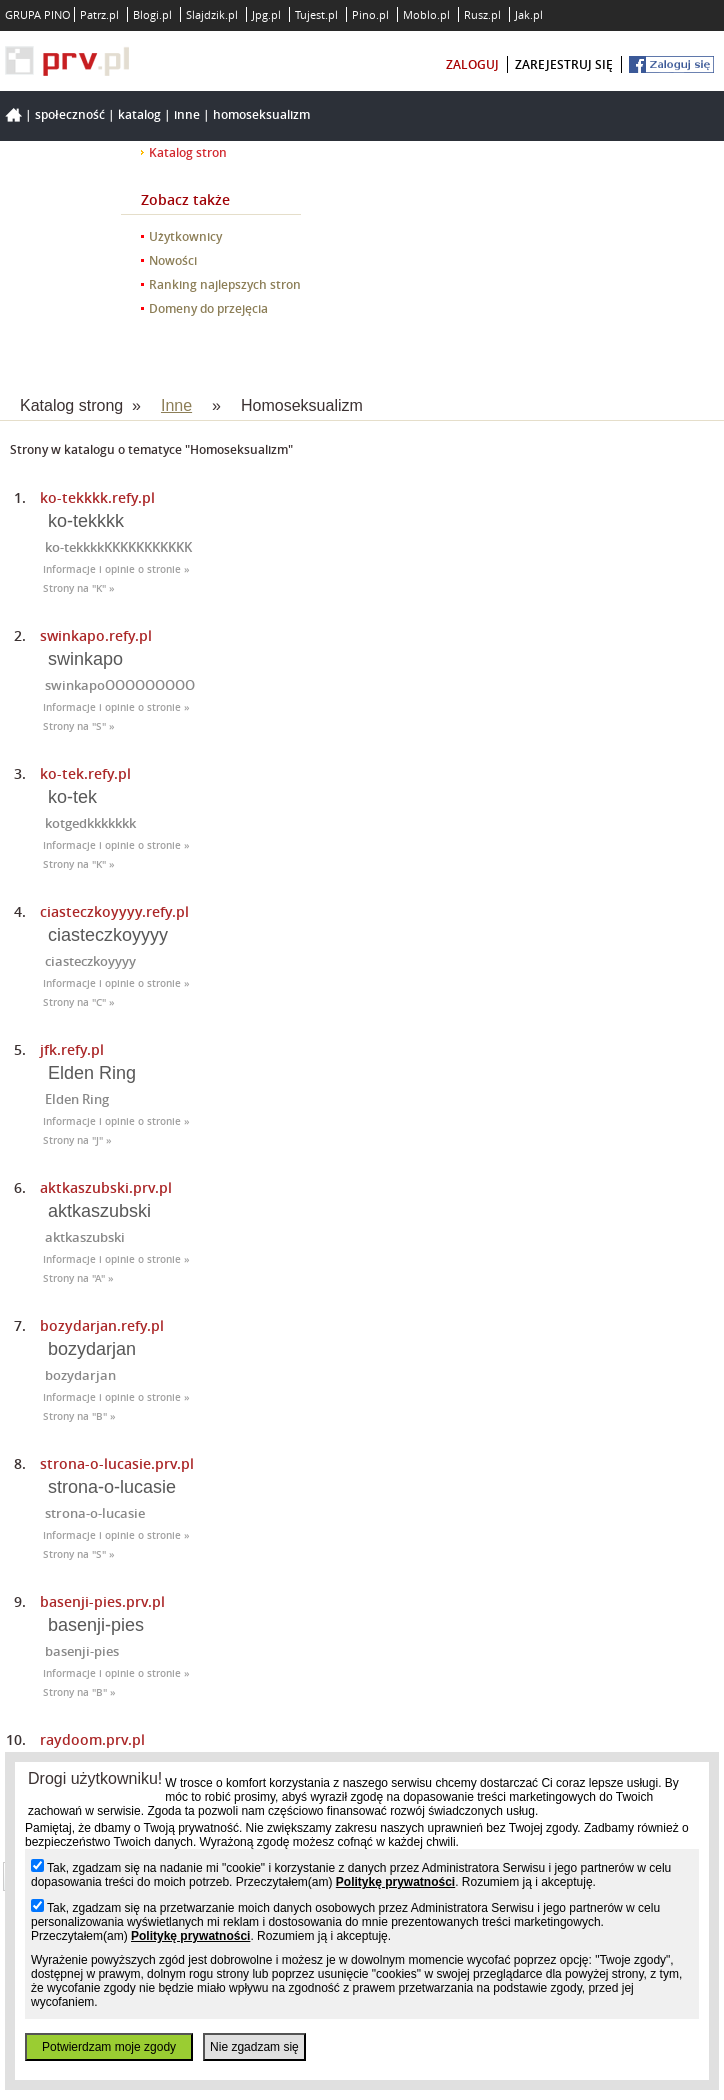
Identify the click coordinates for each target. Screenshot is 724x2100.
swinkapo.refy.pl (96, 635)
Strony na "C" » (79, 1002)
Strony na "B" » (79, 1416)
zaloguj (472, 64)
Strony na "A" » (78, 1278)
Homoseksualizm (261, 114)
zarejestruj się (564, 64)
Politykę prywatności (395, 1882)
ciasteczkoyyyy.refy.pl (114, 911)
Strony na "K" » (79, 588)
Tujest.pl (316, 14)
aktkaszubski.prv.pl (106, 1187)
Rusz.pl (482, 14)
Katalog (139, 114)
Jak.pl (529, 14)
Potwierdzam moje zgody (109, 2047)
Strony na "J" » (77, 1140)
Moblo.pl (426, 14)
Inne (187, 114)
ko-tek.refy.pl (85, 773)
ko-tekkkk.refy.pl (97, 497)
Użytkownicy (185, 236)
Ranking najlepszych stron (225, 284)
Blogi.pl (152, 14)
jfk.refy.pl (72, 1049)
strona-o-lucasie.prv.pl (117, 1463)
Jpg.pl (266, 14)
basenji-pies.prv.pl (102, 1601)
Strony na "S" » (79, 726)
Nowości (173, 260)
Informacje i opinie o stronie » (116, 569)
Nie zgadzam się (254, 2047)
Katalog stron (188, 152)
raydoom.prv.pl (92, 1739)
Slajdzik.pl (212, 14)
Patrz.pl (99, 14)
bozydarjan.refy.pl (102, 1325)
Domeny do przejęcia (208, 308)
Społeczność (70, 114)
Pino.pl (370, 14)
